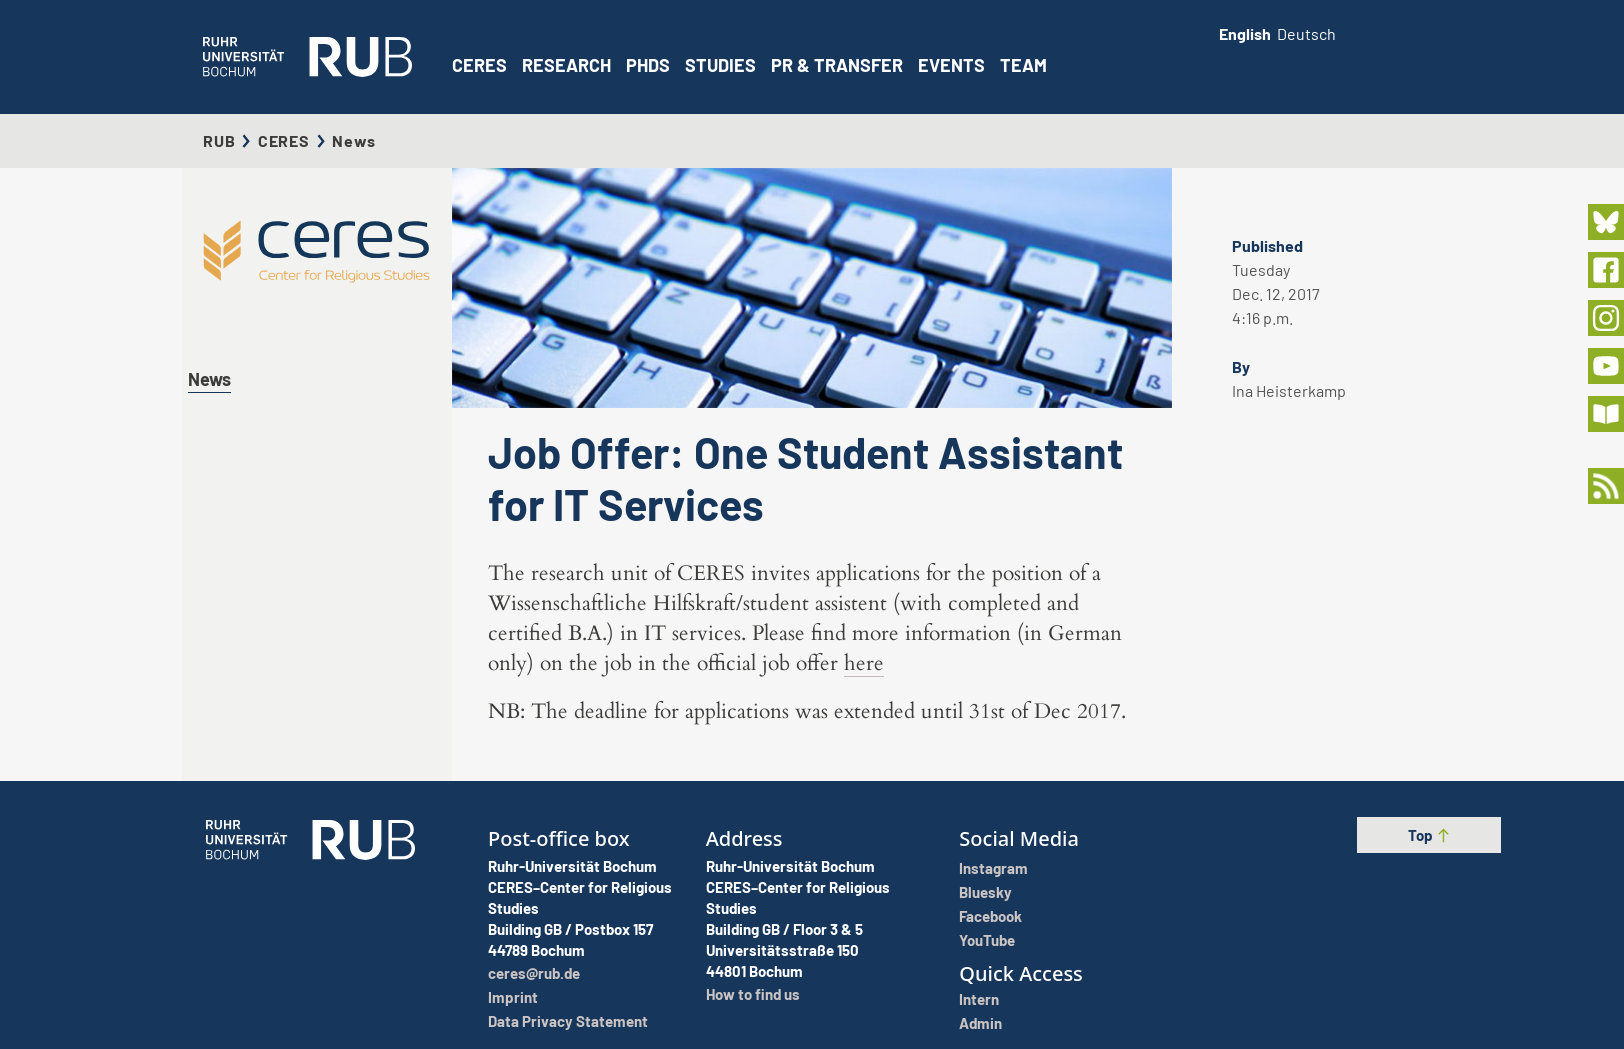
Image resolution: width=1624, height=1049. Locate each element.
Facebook (990, 916)
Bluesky (985, 892)
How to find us (753, 994)
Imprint (513, 997)
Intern (979, 999)
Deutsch (1306, 33)
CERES (479, 65)
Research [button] (566, 65)
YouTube (987, 940)
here (864, 663)
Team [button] (1023, 65)
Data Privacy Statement (568, 1021)
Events (951, 65)
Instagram (993, 868)
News (209, 379)
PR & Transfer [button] (837, 65)
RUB (219, 140)
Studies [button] (720, 65)
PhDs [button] (648, 65)
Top (1429, 835)
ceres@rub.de (534, 973)
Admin (980, 1023)
